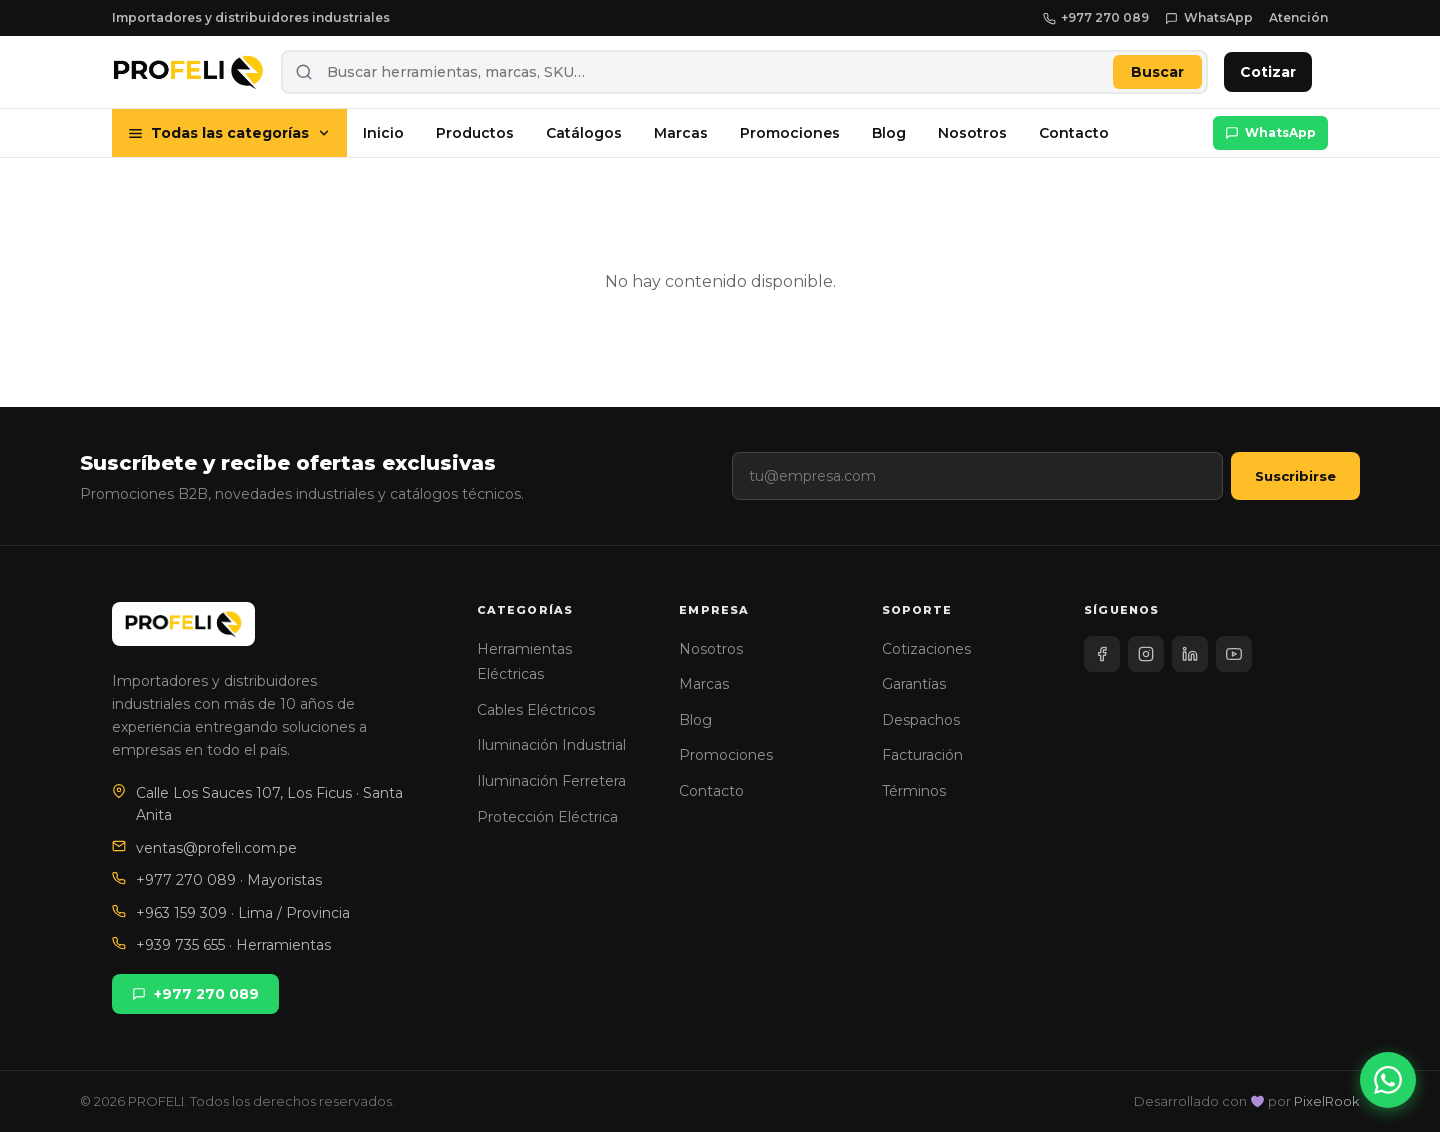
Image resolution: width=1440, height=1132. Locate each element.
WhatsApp (1209, 17)
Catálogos (584, 133)
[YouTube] (1234, 654)
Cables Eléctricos (536, 710)
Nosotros (972, 133)
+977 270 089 (1096, 17)
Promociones (790, 133)
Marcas (681, 133)
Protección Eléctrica (547, 817)
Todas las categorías (229, 133)
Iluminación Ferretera (551, 781)
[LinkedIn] (1190, 654)
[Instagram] (1146, 654)
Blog (889, 133)
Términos (914, 791)
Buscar (1157, 72)
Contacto (1074, 133)
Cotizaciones (926, 649)
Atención (1298, 17)
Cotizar (1268, 72)
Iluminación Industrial (551, 745)
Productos (475, 133)
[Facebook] (1102, 654)
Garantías (914, 684)
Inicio (383, 133)
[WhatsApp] (1388, 1080)
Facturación (922, 755)
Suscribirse (1295, 476)
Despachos (921, 720)
